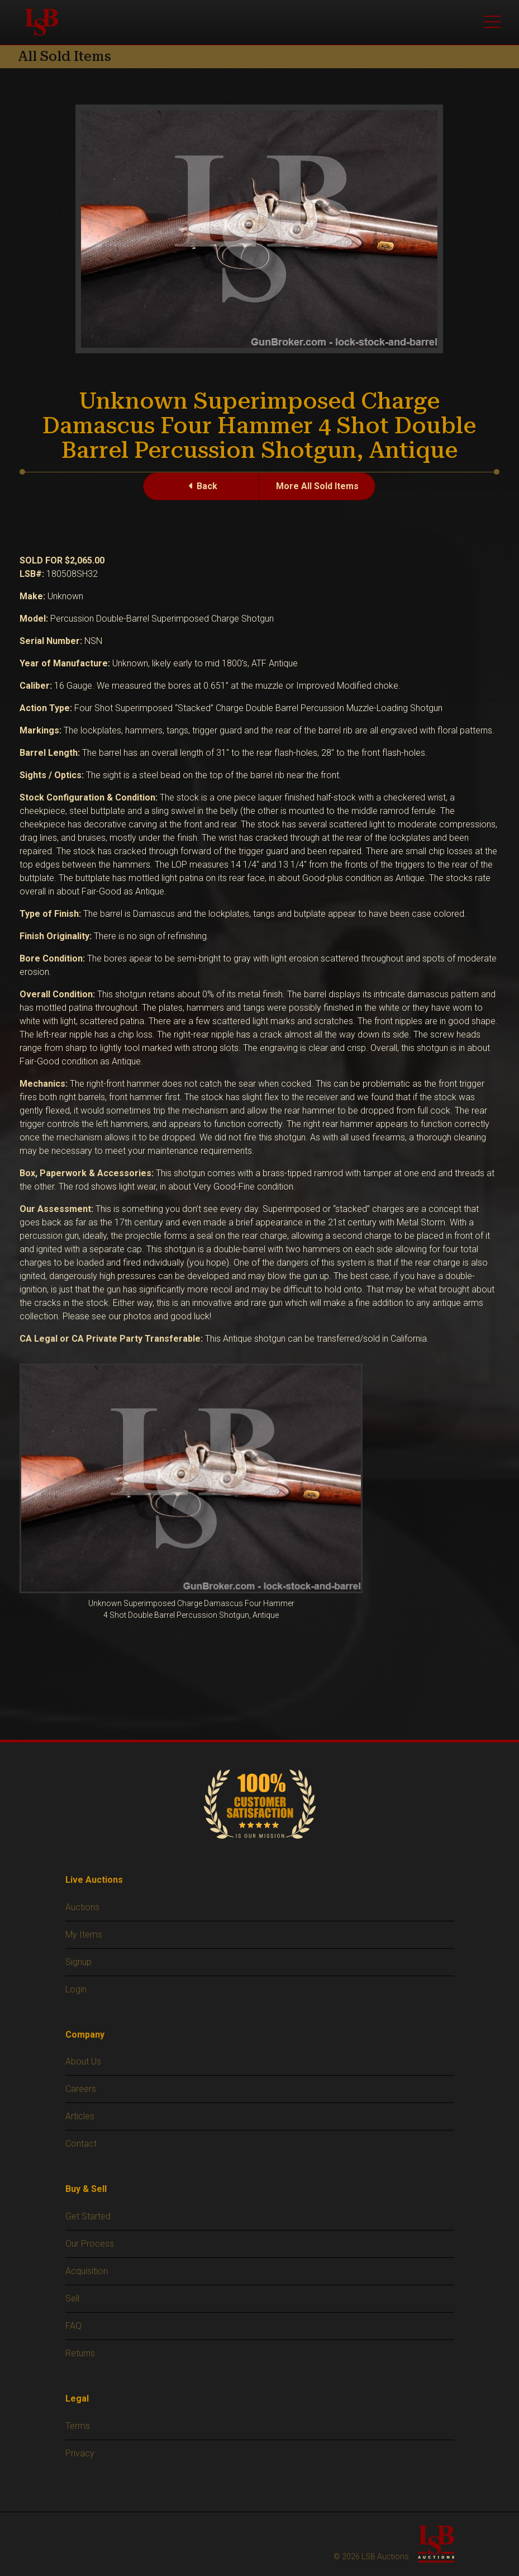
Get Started (88, 2216)
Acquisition (86, 2271)
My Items (83, 1934)
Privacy (79, 2453)
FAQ (73, 2326)
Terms (77, 2426)
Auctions (82, 1907)
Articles (79, 2116)
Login (76, 1989)
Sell (72, 2298)
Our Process (89, 2243)
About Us (83, 2061)
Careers (80, 2088)
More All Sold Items (317, 486)
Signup (78, 1962)
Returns (80, 2353)
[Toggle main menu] (492, 22)
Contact (81, 2143)
